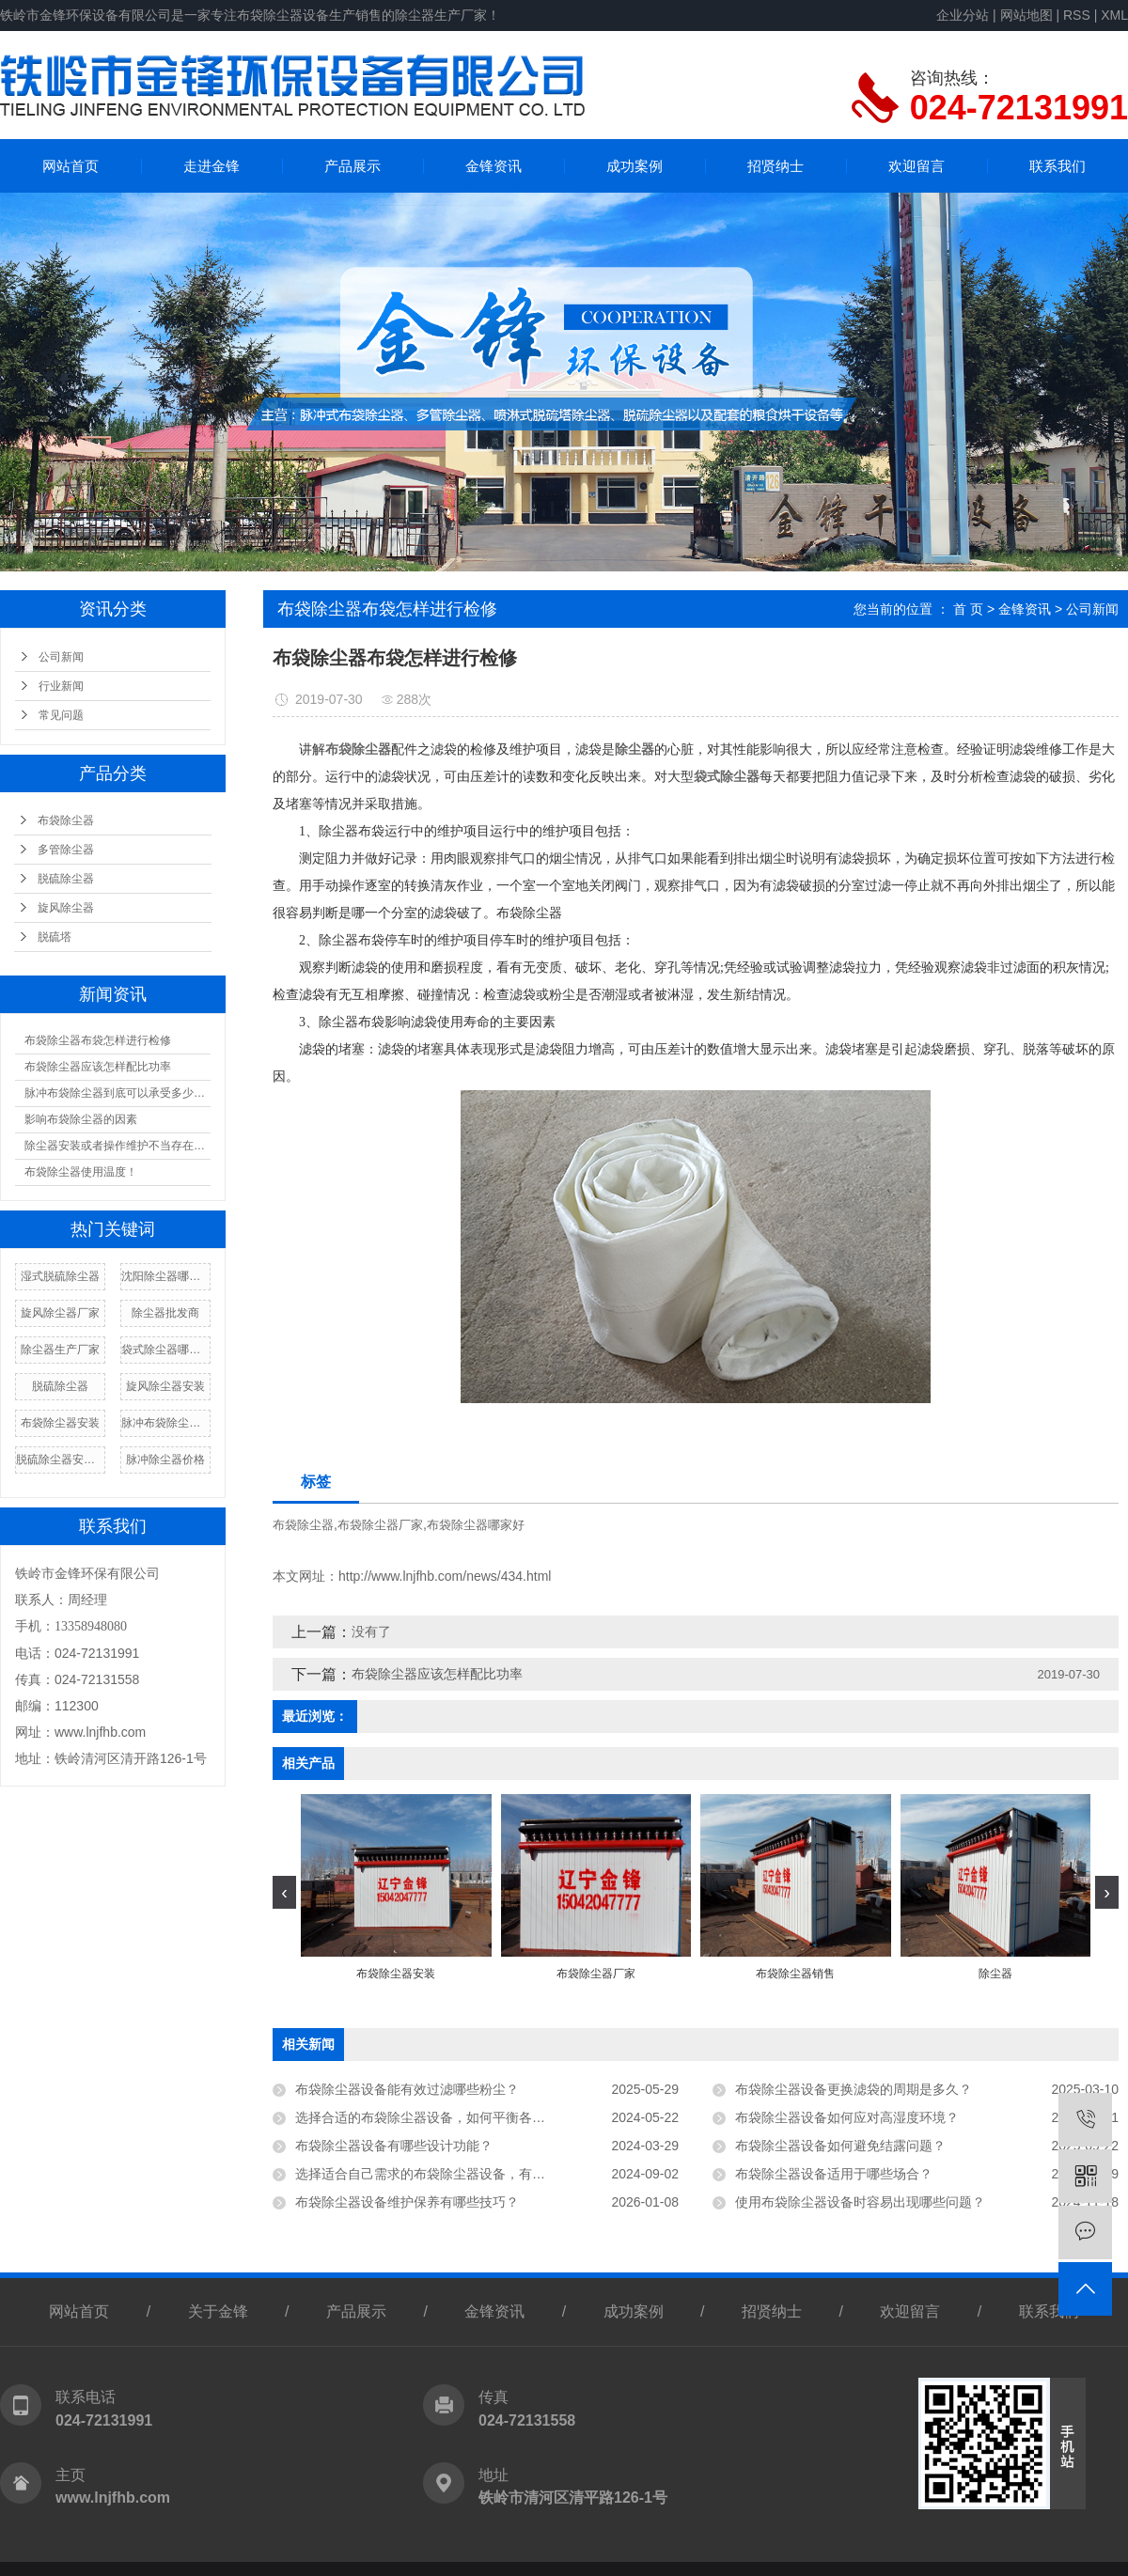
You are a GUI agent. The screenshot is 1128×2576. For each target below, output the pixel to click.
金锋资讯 (493, 166)
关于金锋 (218, 2311)
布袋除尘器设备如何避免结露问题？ (840, 2145)
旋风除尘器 (66, 907)
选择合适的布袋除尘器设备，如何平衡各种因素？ (440, 2117)
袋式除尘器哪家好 (165, 1349)
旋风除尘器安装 (165, 1386)
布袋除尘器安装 (60, 1422)
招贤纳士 (775, 166)
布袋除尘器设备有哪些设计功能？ (394, 2145)
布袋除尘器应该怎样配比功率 (97, 1066)
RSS (1076, 15)
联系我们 (1057, 166)
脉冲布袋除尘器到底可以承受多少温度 (117, 1093)
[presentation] (284, 1892)
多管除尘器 (66, 849)
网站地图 (1026, 15)
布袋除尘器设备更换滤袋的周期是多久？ (853, 2089)
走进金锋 (211, 166)
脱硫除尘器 (66, 878)
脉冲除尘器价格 (165, 1459)
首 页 (968, 609)
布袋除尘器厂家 (380, 1525)
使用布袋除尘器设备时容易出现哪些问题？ (860, 2201)
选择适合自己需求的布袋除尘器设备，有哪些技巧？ (446, 2173)
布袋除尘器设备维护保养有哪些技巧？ (407, 2201)
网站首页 (70, 166)
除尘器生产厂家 (60, 1349)
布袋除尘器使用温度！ (80, 1172)
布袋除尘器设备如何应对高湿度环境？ (847, 2117)
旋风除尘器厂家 (60, 1312)
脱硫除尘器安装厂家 (60, 1459)
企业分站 (962, 15)
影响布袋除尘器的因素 (80, 1119)
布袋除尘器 (66, 820)
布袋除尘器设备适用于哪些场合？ (833, 2173)
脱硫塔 (54, 937)
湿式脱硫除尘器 (60, 1276)
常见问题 (61, 715)
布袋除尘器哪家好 (476, 1525)
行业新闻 (61, 686)
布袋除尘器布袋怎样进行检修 (97, 1040)
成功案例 (634, 166)
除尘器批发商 (165, 1312)
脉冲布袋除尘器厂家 (165, 1422)
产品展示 (352, 166)
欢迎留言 (916, 166)
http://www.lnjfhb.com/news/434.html (444, 1576)
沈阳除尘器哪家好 (165, 1276)
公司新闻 (61, 657)
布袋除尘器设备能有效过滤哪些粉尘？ (407, 2089)
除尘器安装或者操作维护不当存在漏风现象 (117, 1145)
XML (1114, 15)
